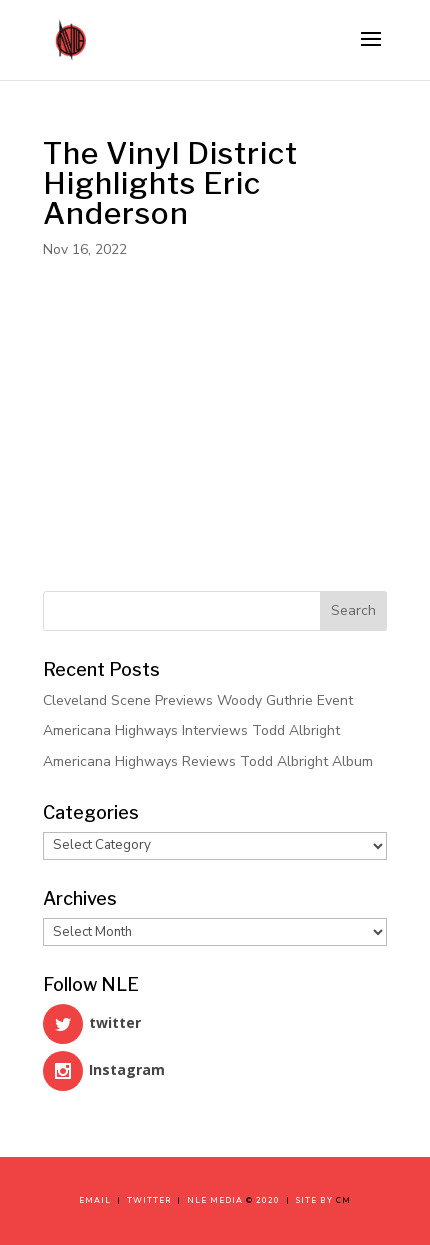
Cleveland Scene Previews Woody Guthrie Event (198, 700)
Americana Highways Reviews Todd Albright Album (208, 761)
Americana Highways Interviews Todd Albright (191, 730)
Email (98, 1200)
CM (343, 1200)
